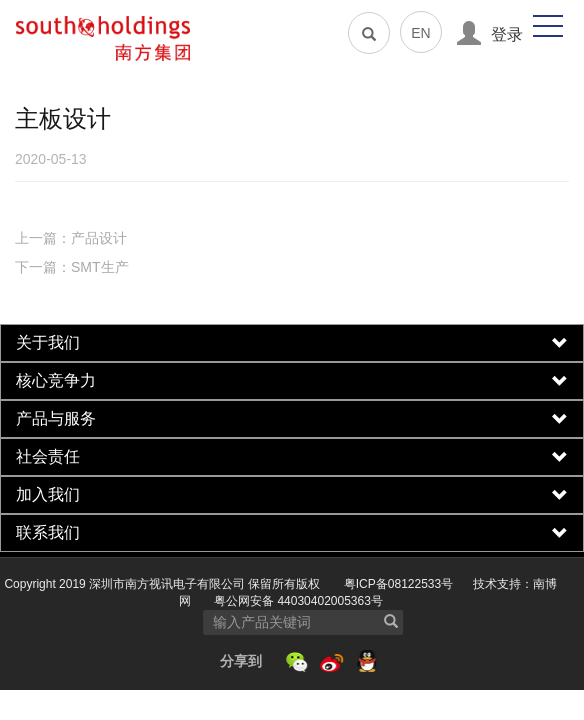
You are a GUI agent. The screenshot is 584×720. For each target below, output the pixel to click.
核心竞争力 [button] (292, 381)
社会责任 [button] (292, 457)
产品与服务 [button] (292, 419)
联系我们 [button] (292, 533)
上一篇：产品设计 (71, 238)
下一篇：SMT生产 (72, 267)
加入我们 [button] (292, 495)
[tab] (292, 343)
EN (420, 33)
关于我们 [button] (292, 343)
